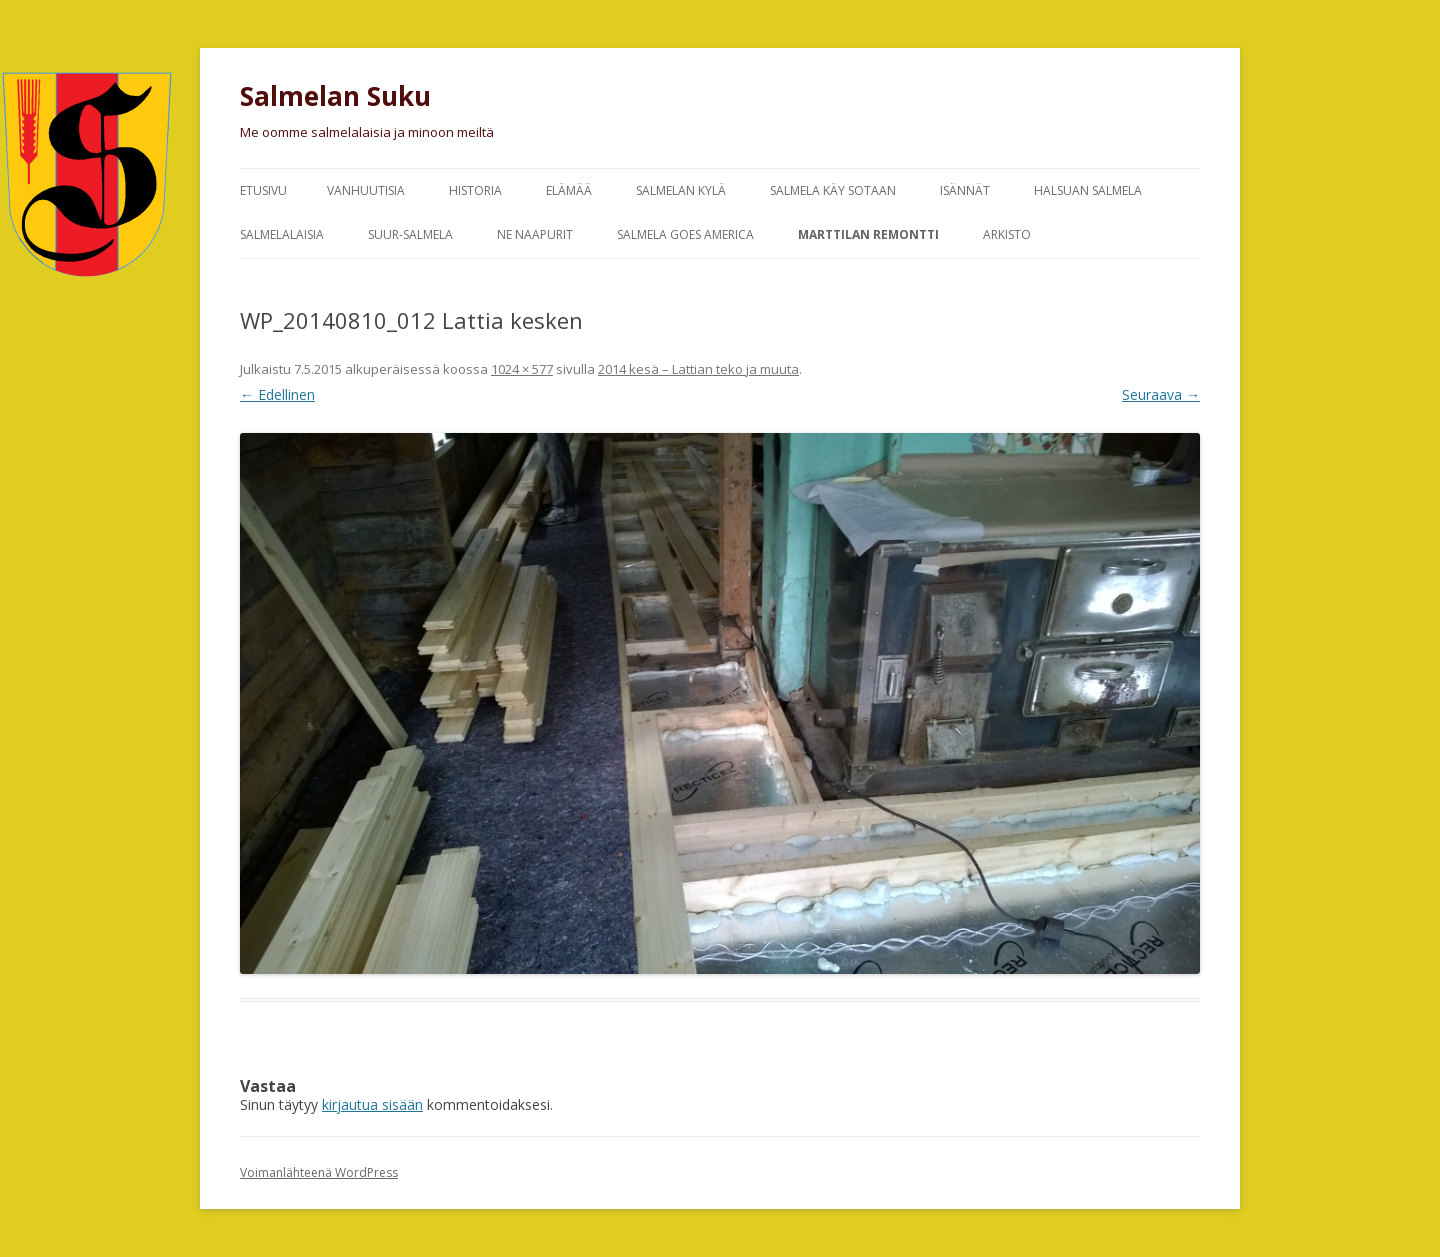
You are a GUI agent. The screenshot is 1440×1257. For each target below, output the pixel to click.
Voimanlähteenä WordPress (319, 1172)
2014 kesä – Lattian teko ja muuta (698, 369)
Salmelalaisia (282, 234)
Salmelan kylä (681, 190)
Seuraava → (1161, 394)
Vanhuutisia (366, 190)
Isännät (965, 190)
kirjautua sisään (372, 1104)
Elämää (569, 190)
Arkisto (1007, 234)
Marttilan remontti (868, 234)
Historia (475, 190)
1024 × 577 (522, 369)
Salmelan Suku (335, 96)
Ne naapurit (535, 234)
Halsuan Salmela (1088, 190)
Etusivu (263, 190)
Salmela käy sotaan (833, 190)
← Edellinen (277, 394)
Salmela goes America (685, 234)
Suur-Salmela (410, 234)
